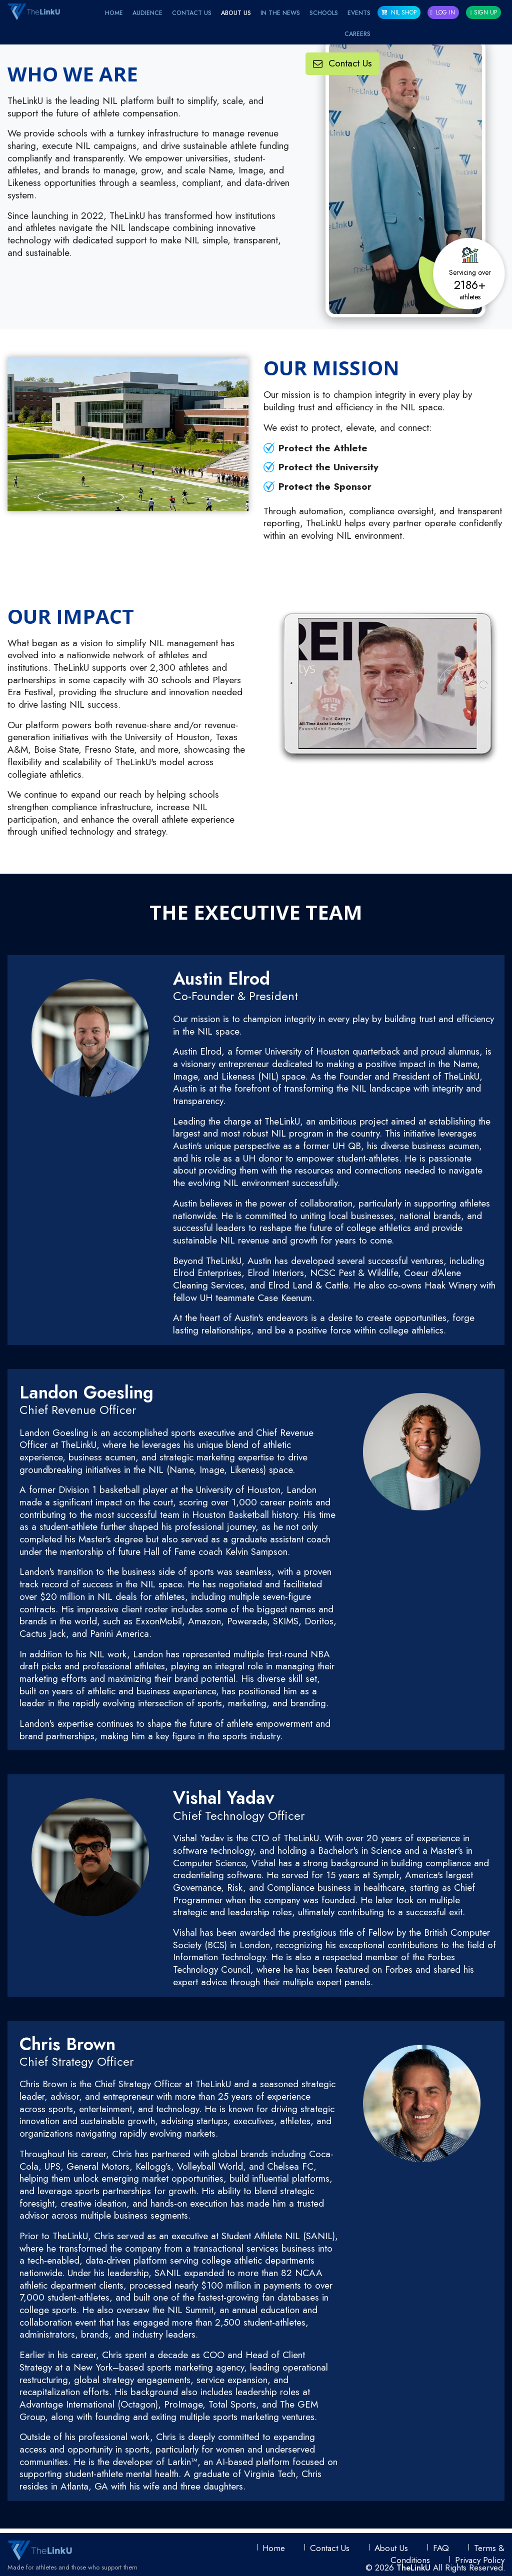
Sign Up (483, 12)
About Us (236, 12)
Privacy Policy (479, 2560)
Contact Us (192, 12)
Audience (147, 12)
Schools (324, 12)
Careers (357, 33)
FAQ (441, 2548)
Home (114, 12)
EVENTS (359, 12)
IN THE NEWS (280, 12)
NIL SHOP (398, 12)
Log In (442, 12)
